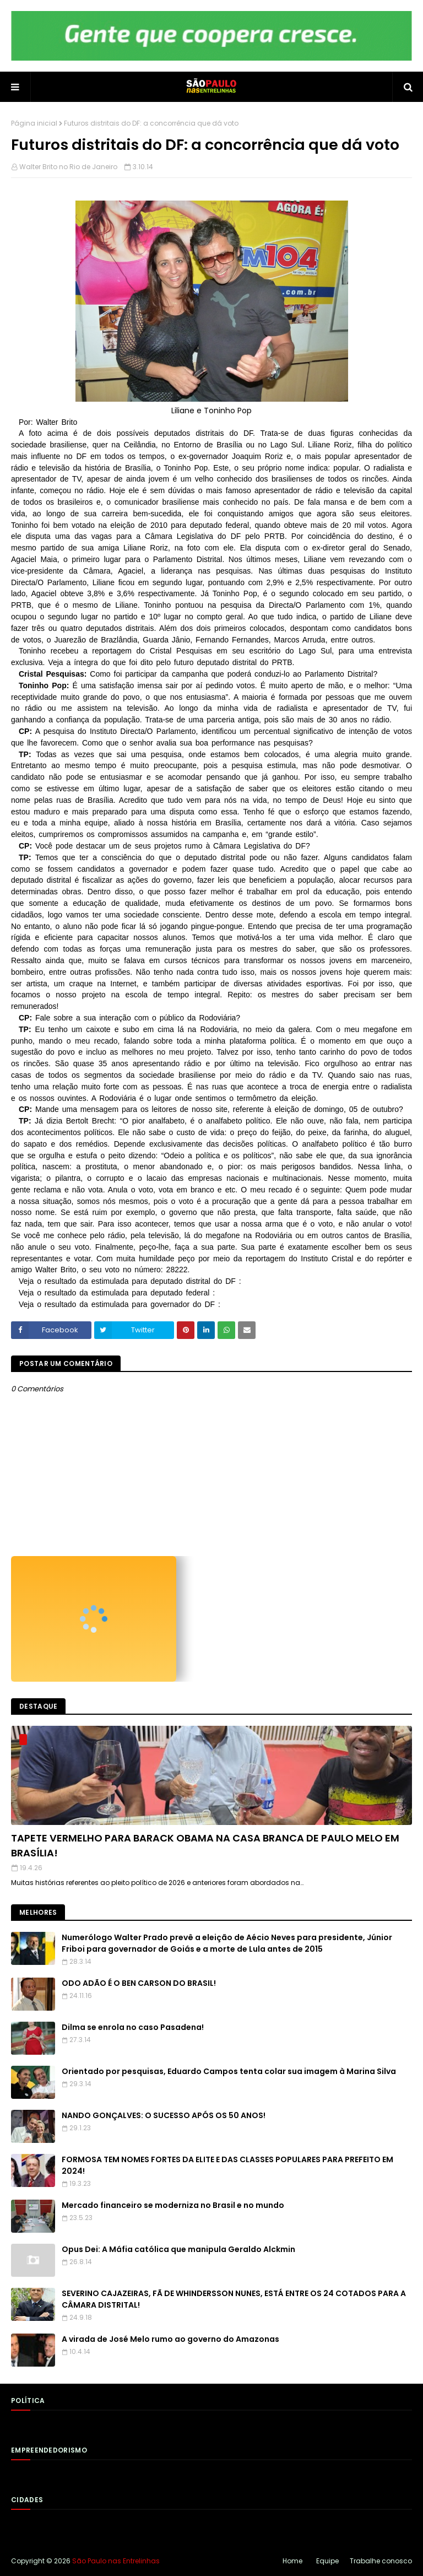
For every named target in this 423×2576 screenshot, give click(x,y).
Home (292, 2561)
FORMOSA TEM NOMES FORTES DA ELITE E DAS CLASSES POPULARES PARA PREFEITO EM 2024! (227, 2165)
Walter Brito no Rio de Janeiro (68, 166)
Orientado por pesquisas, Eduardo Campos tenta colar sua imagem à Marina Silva (229, 2071)
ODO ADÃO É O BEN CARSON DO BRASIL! (139, 1983)
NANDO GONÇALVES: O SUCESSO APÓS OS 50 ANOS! (163, 2115)
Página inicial (34, 123)
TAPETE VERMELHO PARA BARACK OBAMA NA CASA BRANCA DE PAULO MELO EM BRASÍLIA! (205, 1845)
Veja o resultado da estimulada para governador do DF (118, 1304)
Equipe (327, 2561)
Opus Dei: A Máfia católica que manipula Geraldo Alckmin (178, 2249)
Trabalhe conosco (381, 2561)
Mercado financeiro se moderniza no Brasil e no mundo (173, 2205)
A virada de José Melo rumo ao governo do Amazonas (170, 2339)
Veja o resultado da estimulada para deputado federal (116, 1292)
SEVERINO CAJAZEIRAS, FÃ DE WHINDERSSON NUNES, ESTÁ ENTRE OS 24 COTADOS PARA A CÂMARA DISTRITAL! (234, 2299)
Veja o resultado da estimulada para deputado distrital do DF (129, 1281)
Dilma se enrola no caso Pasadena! (133, 2027)
